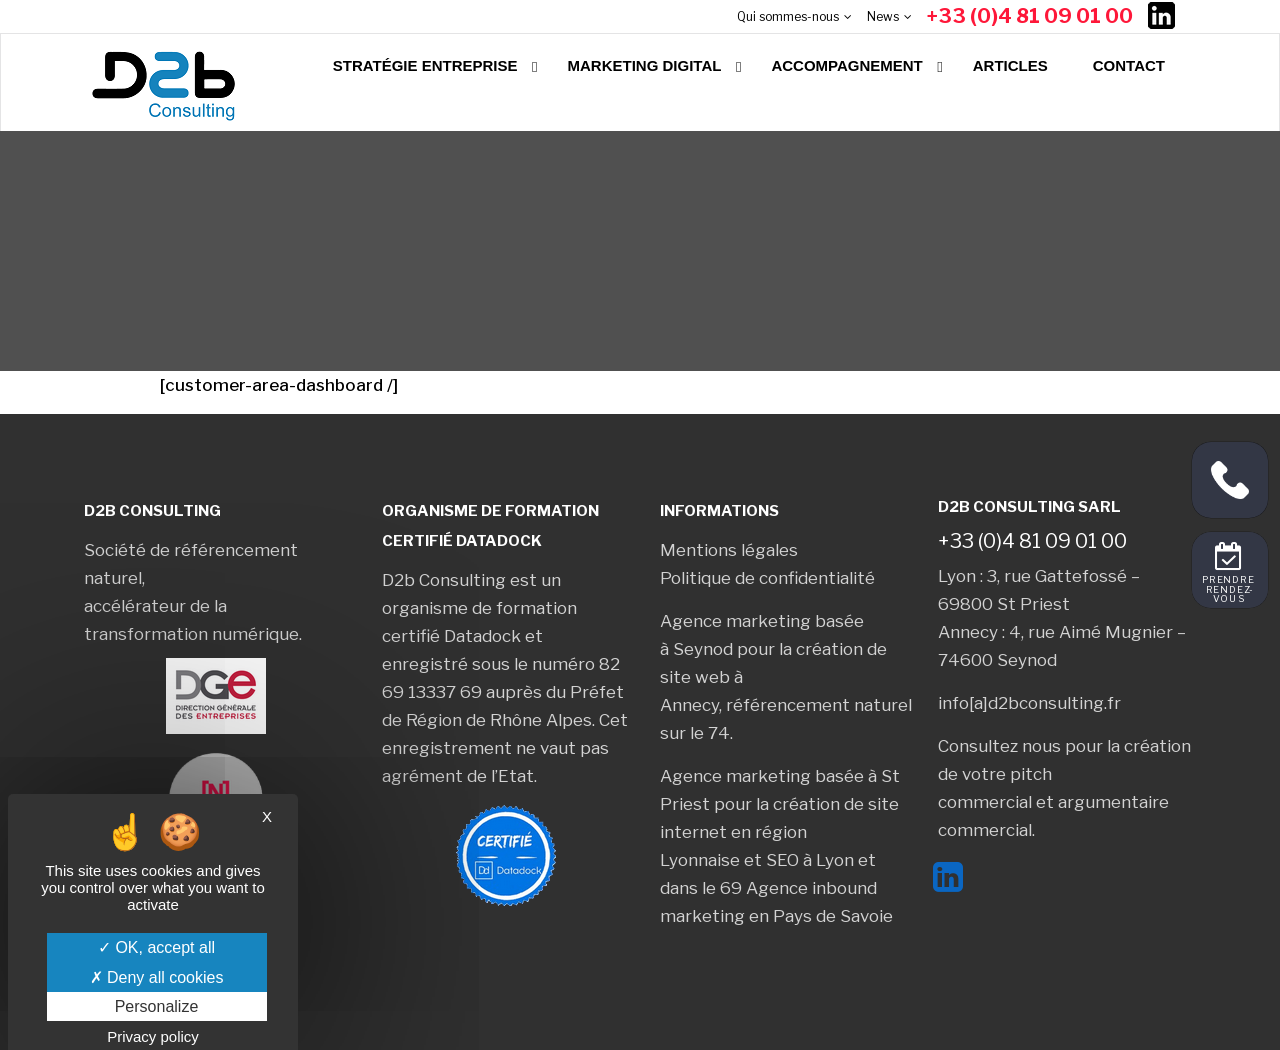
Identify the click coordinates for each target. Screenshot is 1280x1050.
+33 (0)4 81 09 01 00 (1030, 16)
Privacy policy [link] (153, 1036)
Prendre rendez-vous (1229, 590)
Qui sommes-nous (788, 16)
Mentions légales (729, 550)
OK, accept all (156, 947)
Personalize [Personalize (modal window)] (157, 1006)
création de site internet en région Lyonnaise (779, 832)
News (883, 16)
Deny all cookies (157, 977)
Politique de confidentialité (767, 578)
